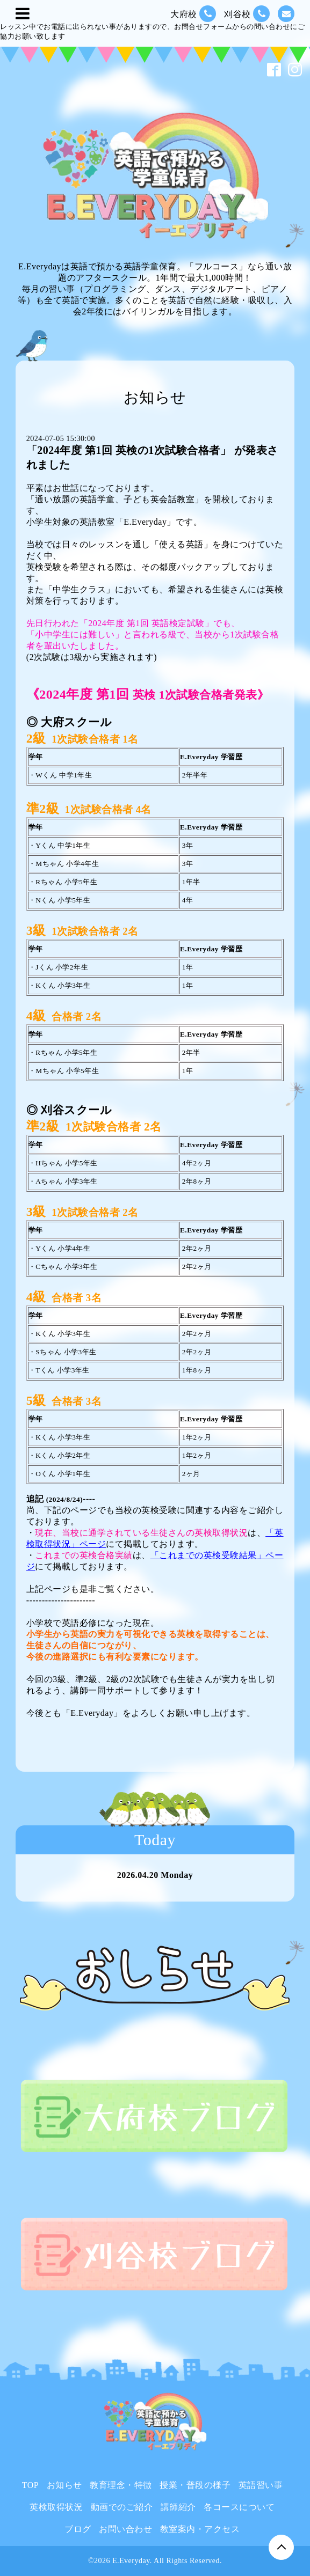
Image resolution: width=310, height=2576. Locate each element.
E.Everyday (131, 2561)
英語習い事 (261, 2485)
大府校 (193, 13)
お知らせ (64, 2485)
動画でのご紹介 (122, 2507)
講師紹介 (178, 2507)
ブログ (77, 2529)
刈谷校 (247, 13)
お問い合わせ (125, 2529)
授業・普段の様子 (195, 2485)
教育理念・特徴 (121, 2485)
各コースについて (239, 2507)
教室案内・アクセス (200, 2529)
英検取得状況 (56, 2507)
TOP (30, 2485)
